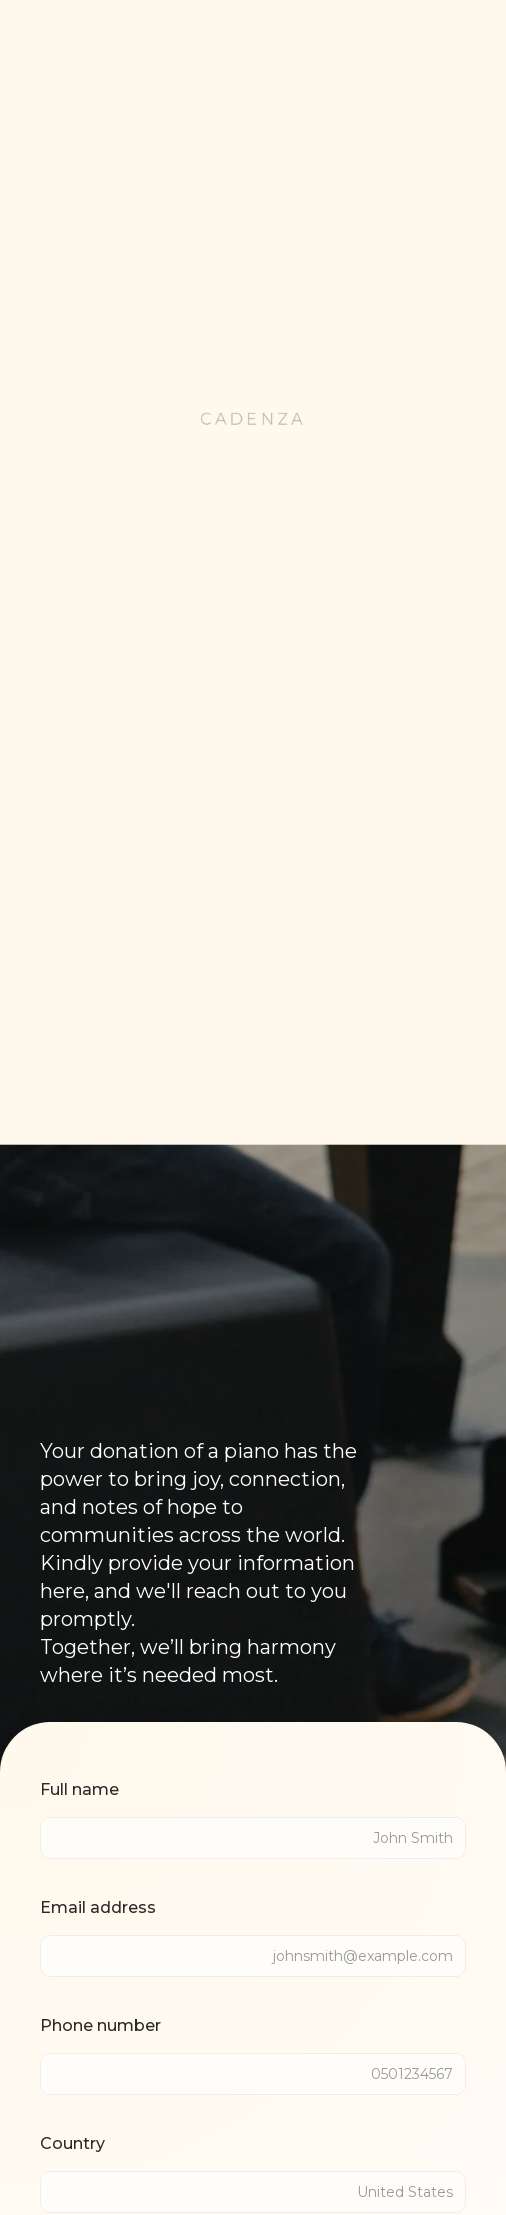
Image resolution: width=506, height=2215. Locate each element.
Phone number (100, 2025)
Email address (98, 1907)
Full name (79, 1789)
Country (72, 2143)
